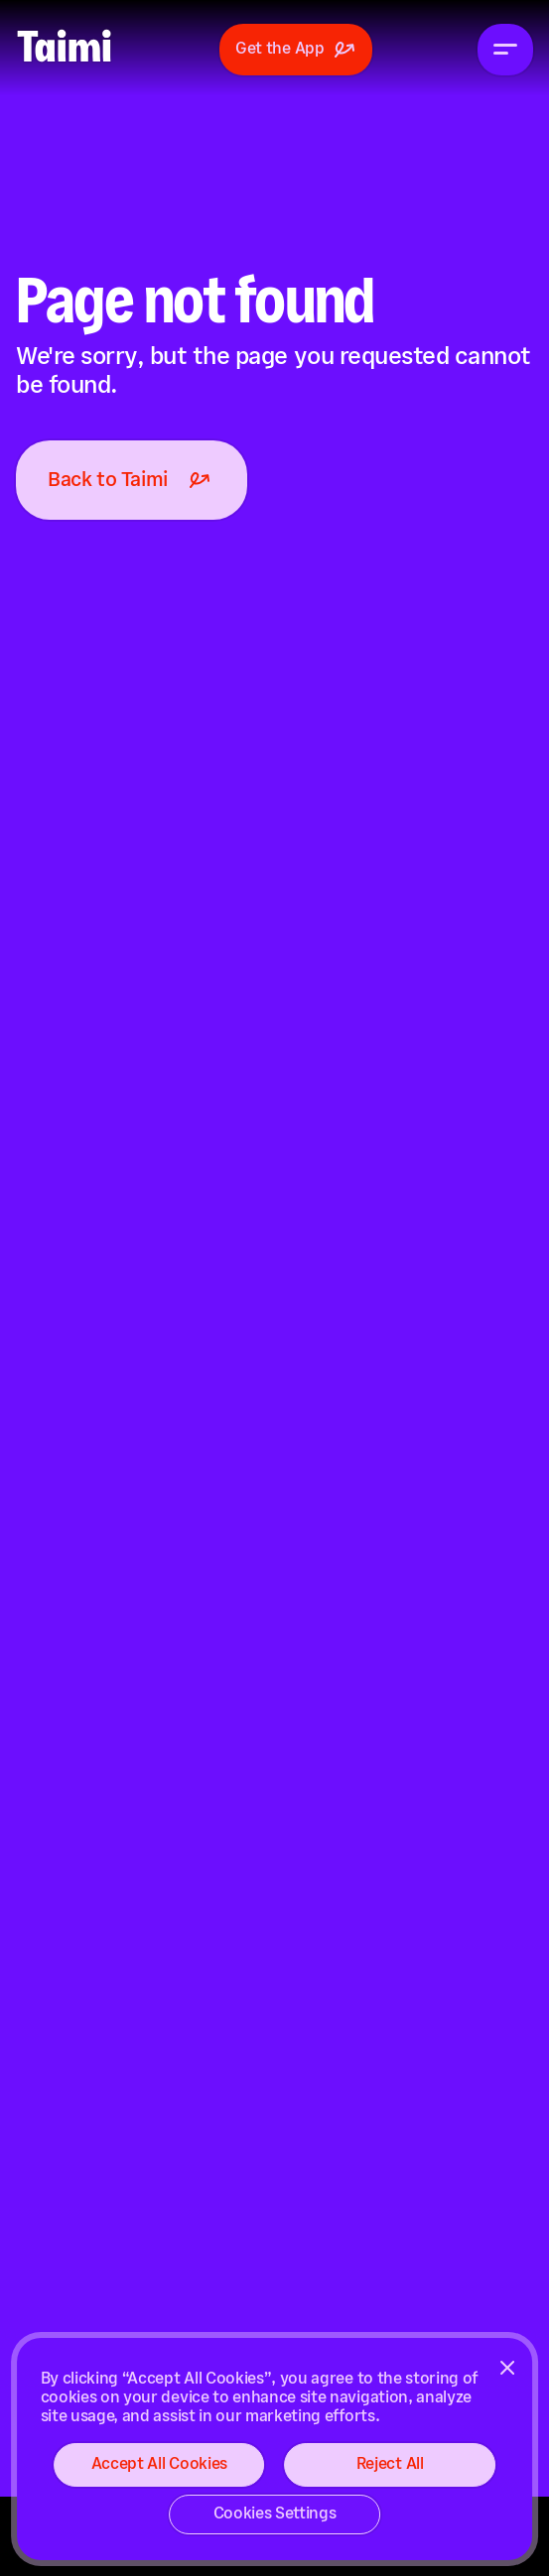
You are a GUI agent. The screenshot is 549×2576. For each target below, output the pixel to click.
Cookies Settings (275, 2514)
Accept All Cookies (159, 2464)
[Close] (507, 2368)
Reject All (390, 2464)
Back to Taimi (131, 480)
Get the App (295, 49)
